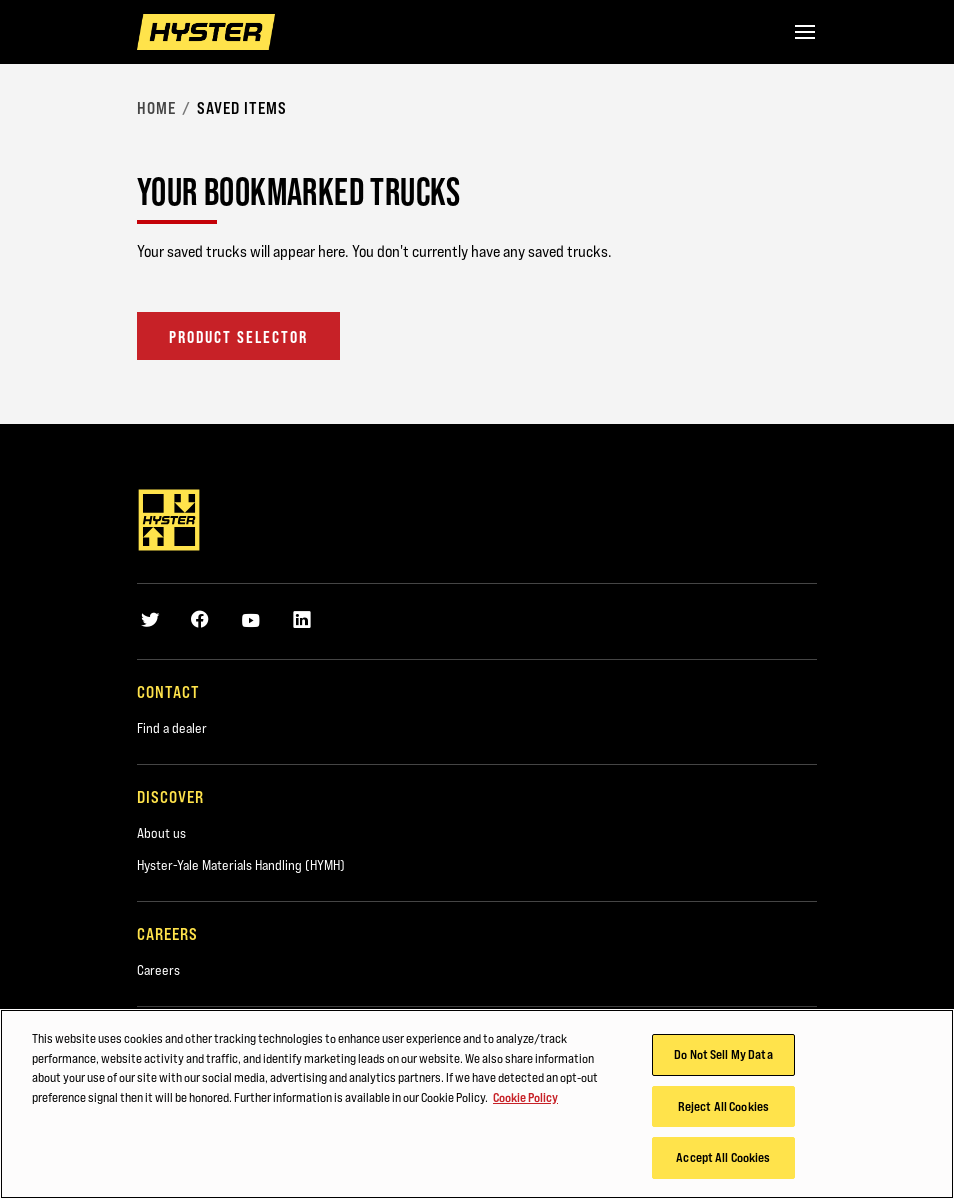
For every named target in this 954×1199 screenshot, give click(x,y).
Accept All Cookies (723, 1157)
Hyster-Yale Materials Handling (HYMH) (241, 865)
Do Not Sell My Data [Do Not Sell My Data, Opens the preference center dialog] (723, 1054)
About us (161, 833)
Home (156, 108)
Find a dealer (172, 728)
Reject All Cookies (723, 1106)
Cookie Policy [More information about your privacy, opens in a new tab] (525, 1097)
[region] (477, 1104)
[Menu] (805, 32)
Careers (158, 970)
